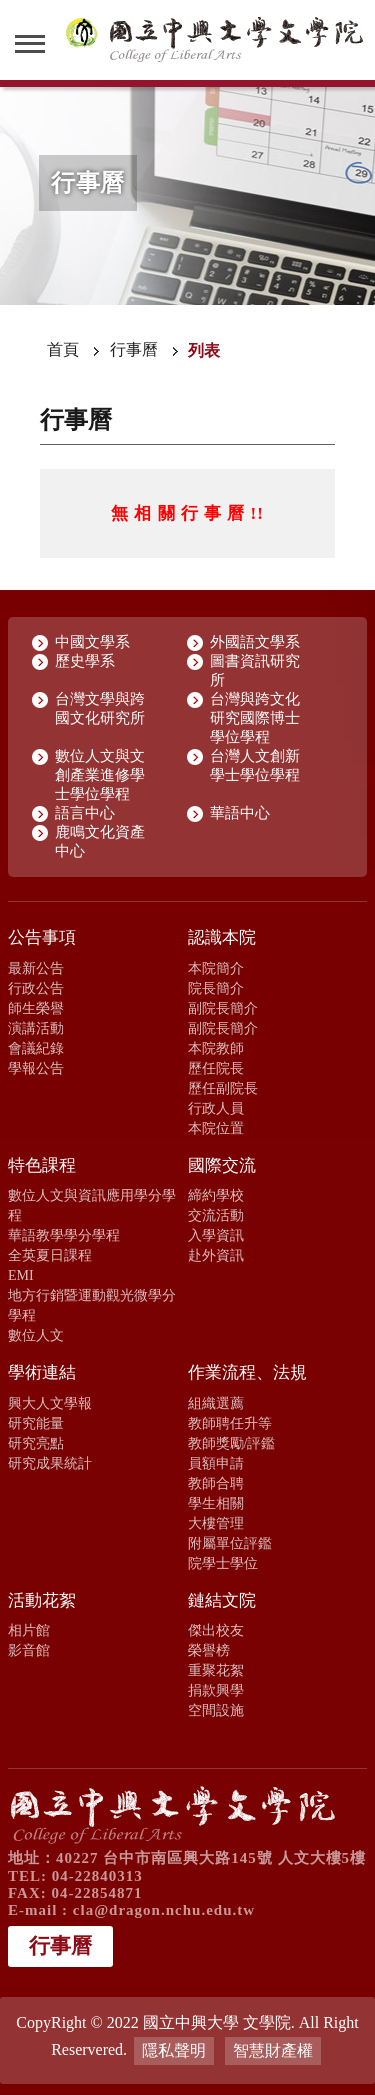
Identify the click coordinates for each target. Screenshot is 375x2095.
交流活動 (216, 1215)
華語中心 (240, 813)
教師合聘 (216, 1483)
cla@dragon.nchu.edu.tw (164, 1910)
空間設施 (216, 1710)
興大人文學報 (50, 1403)
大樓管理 (216, 1523)
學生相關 (216, 1503)
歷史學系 (85, 661)
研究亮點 (36, 1443)
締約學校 (216, 1195)
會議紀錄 (36, 1048)
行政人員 (216, 1108)
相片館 (29, 1630)
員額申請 (216, 1463)
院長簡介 (216, 988)
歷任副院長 (223, 1088)
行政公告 (36, 988)
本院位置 (216, 1128)
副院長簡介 (223, 1008)
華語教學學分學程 (64, 1235)
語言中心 (85, 813)
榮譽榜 (209, 1650)
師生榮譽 (36, 1008)
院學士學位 (223, 1563)
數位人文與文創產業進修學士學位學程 (100, 775)
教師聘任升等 (230, 1423)
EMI (21, 1275)
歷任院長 (216, 1068)
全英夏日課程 (50, 1255)
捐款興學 (216, 1690)
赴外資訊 (216, 1255)
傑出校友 (216, 1630)
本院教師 (216, 1048)
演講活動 (36, 1028)
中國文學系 (92, 642)
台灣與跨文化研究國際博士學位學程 (255, 718)
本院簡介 (216, 968)
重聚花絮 (216, 1670)
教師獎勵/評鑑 (232, 1443)
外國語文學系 (255, 642)
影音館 (29, 1650)
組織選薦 (216, 1403)
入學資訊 (216, 1235)
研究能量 (36, 1423)
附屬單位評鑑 (230, 1543)
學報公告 (36, 1068)
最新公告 (36, 968)
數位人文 (36, 1335)
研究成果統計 (50, 1463)
